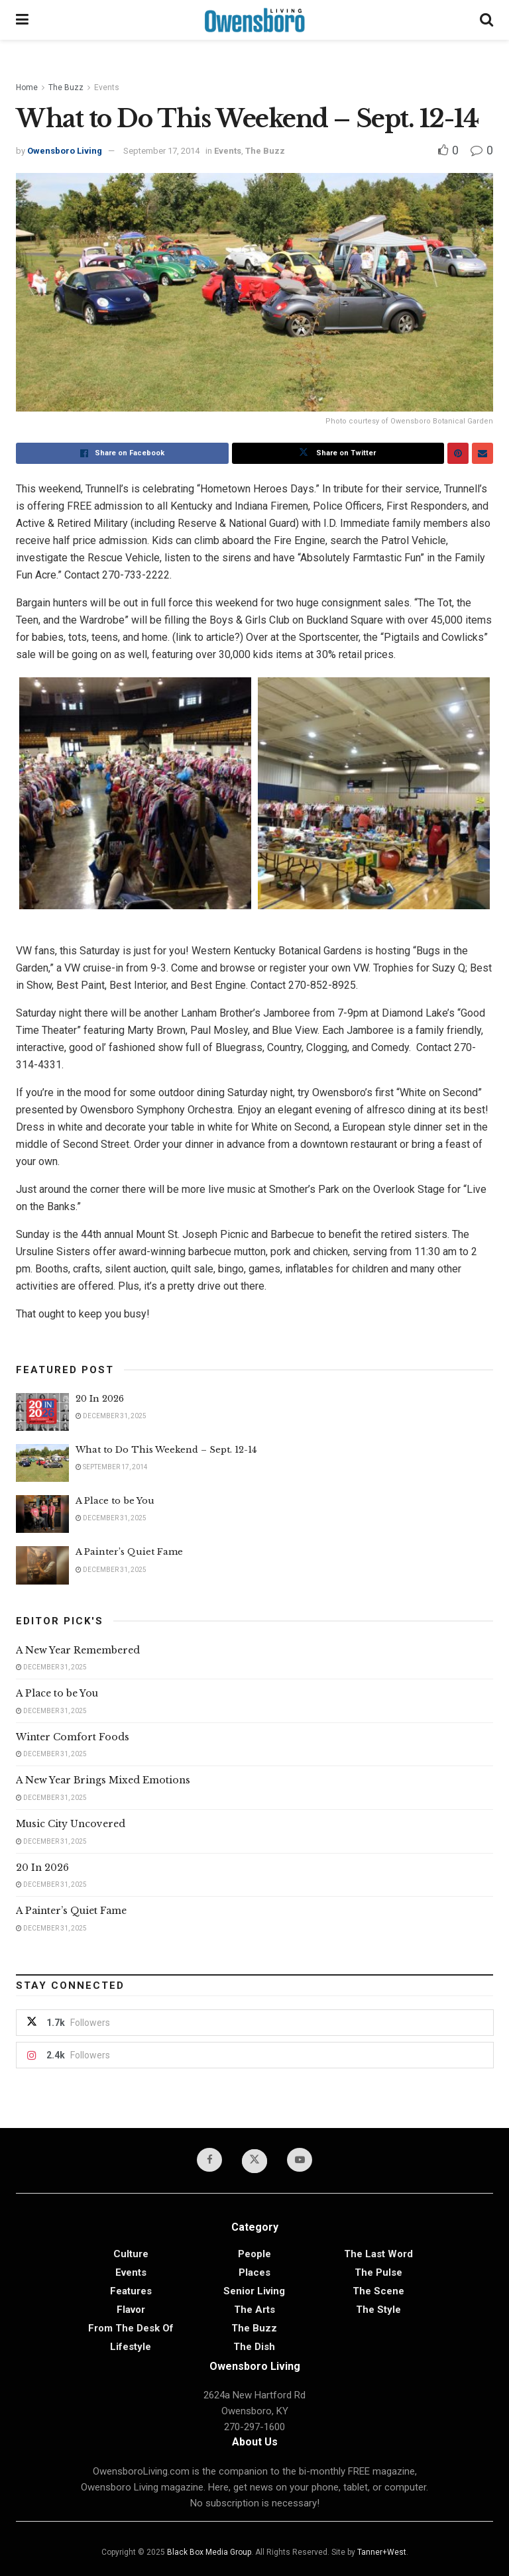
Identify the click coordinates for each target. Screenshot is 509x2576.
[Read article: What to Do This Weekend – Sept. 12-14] (42, 1463)
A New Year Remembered (78, 1650)
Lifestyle (130, 2347)
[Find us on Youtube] (299, 2160)
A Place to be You (116, 1500)
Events (106, 87)
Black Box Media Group (209, 2552)
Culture (130, 2254)
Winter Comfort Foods (72, 1737)
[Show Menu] (22, 20)
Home (27, 87)
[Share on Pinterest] (458, 453)
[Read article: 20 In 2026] (42, 1412)
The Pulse (378, 2272)
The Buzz (66, 87)
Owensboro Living (64, 151)
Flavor (131, 2310)
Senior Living (254, 2291)
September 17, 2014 (161, 151)
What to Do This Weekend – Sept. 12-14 (166, 1449)
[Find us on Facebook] (209, 2160)
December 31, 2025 (111, 1416)
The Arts (254, 2310)
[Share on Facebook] (122, 453)
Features (131, 2291)
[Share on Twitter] (338, 453)
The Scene (378, 2291)
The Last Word (378, 2254)
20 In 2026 (100, 1398)
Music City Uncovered (70, 1824)
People (254, 2254)
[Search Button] (486, 20)
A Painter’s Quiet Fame (129, 1551)
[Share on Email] (482, 453)
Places (254, 2272)
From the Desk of (131, 2328)
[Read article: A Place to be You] (42, 1514)
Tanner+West (381, 2552)
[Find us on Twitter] (254, 2161)
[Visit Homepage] (254, 20)
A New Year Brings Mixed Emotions (103, 1780)
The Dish (254, 2347)
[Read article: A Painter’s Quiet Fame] (42, 1565)
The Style (378, 2310)
